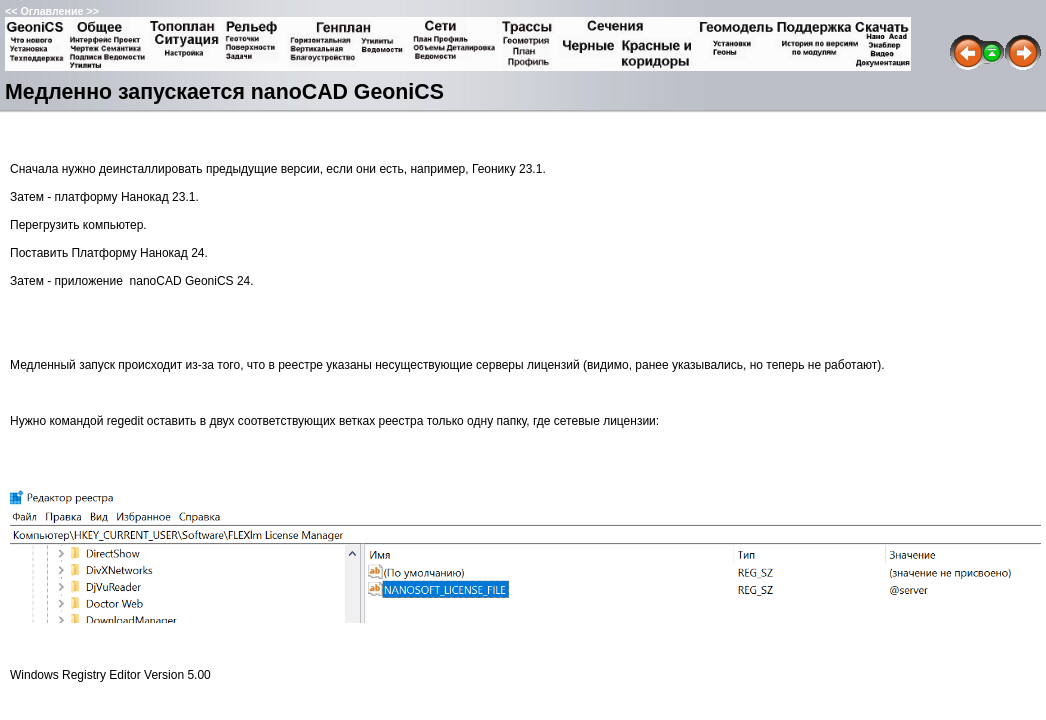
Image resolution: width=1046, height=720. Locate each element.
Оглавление (51, 11)
